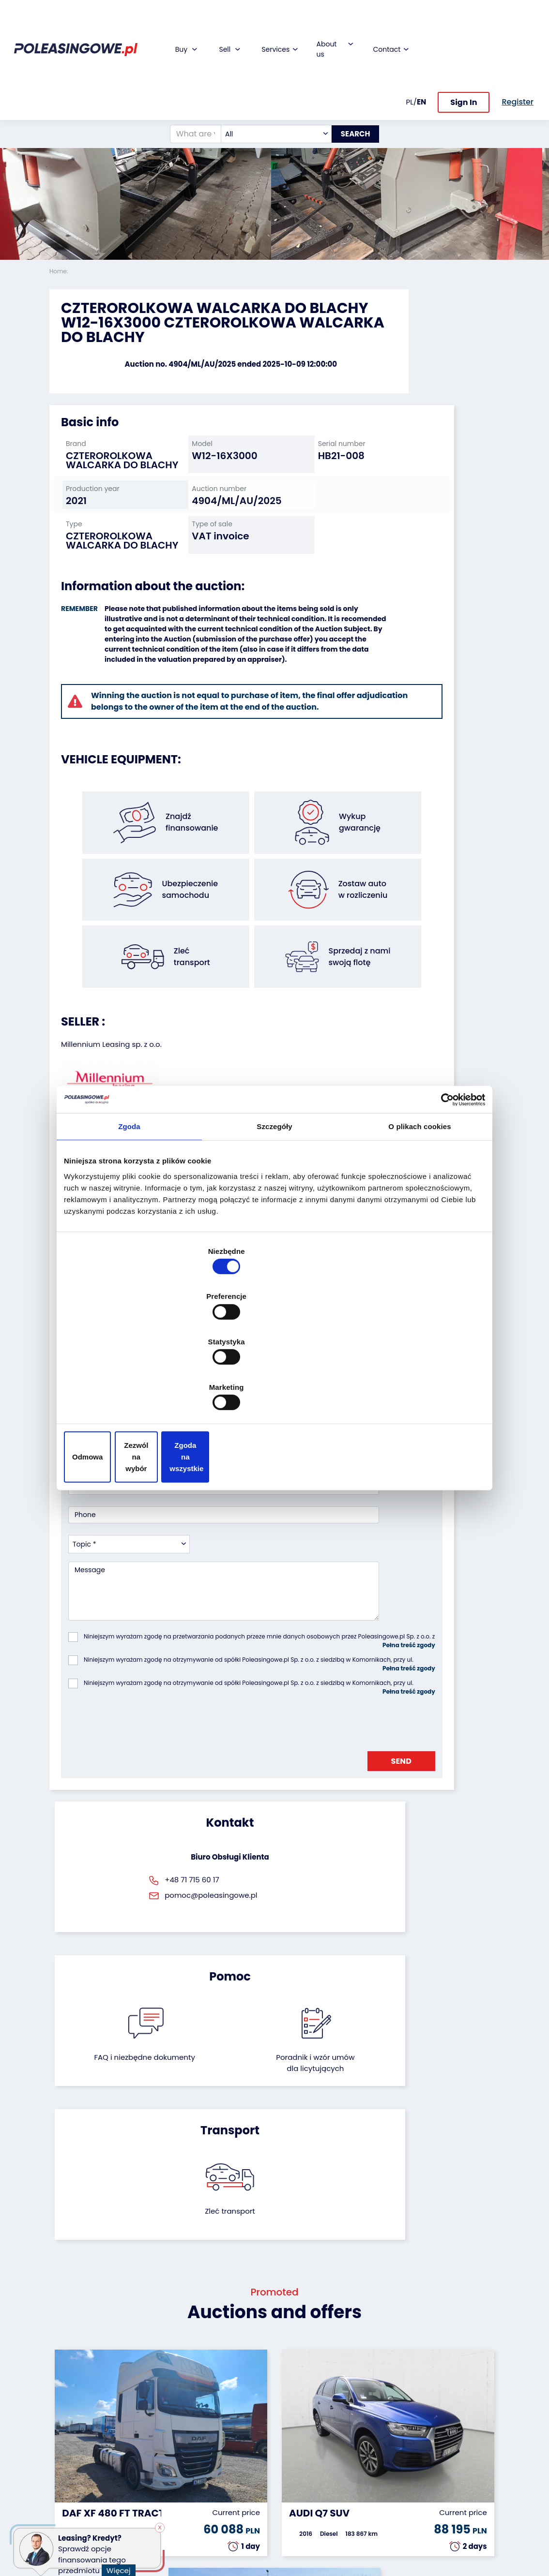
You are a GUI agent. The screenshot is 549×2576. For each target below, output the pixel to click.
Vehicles (63, 2390)
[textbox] (266, 79)
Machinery (67, 2496)
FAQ (288, 2509)
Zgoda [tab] (129, 1208)
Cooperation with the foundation (303, 2426)
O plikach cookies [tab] (419, 1208)
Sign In (463, 47)
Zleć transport (429, 1681)
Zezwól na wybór (274, 1389)
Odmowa (133, 1389)
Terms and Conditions (300, 2526)
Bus (55, 2416)
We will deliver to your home (228, 2456)
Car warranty (226, 2403)
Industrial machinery (67, 2434)
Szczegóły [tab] (274, 1208)
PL (409, 47)
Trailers (61, 2403)
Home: (59, 271)
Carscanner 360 (231, 2474)
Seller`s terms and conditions (123, 1034)
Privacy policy (305, 2544)
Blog (289, 2403)
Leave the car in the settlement (153, 2417)
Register (295, 2496)
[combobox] (266, 79)
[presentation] (141, 1499)
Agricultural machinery (69, 2456)
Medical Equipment (67, 2479)
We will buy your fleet (154, 2395)
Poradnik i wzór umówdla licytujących (307, 1697)
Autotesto (220, 2500)
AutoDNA (219, 2487)
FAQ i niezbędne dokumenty (241, 1692)
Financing (220, 2390)
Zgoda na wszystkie (416, 1389)
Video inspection (222, 2434)
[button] (539, 130)
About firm (299, 2390)
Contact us (300, 2482)
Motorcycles (70, 2509)
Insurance (221, 2416)
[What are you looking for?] (185, 79)
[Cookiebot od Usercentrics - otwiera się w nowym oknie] (442, 1180)
